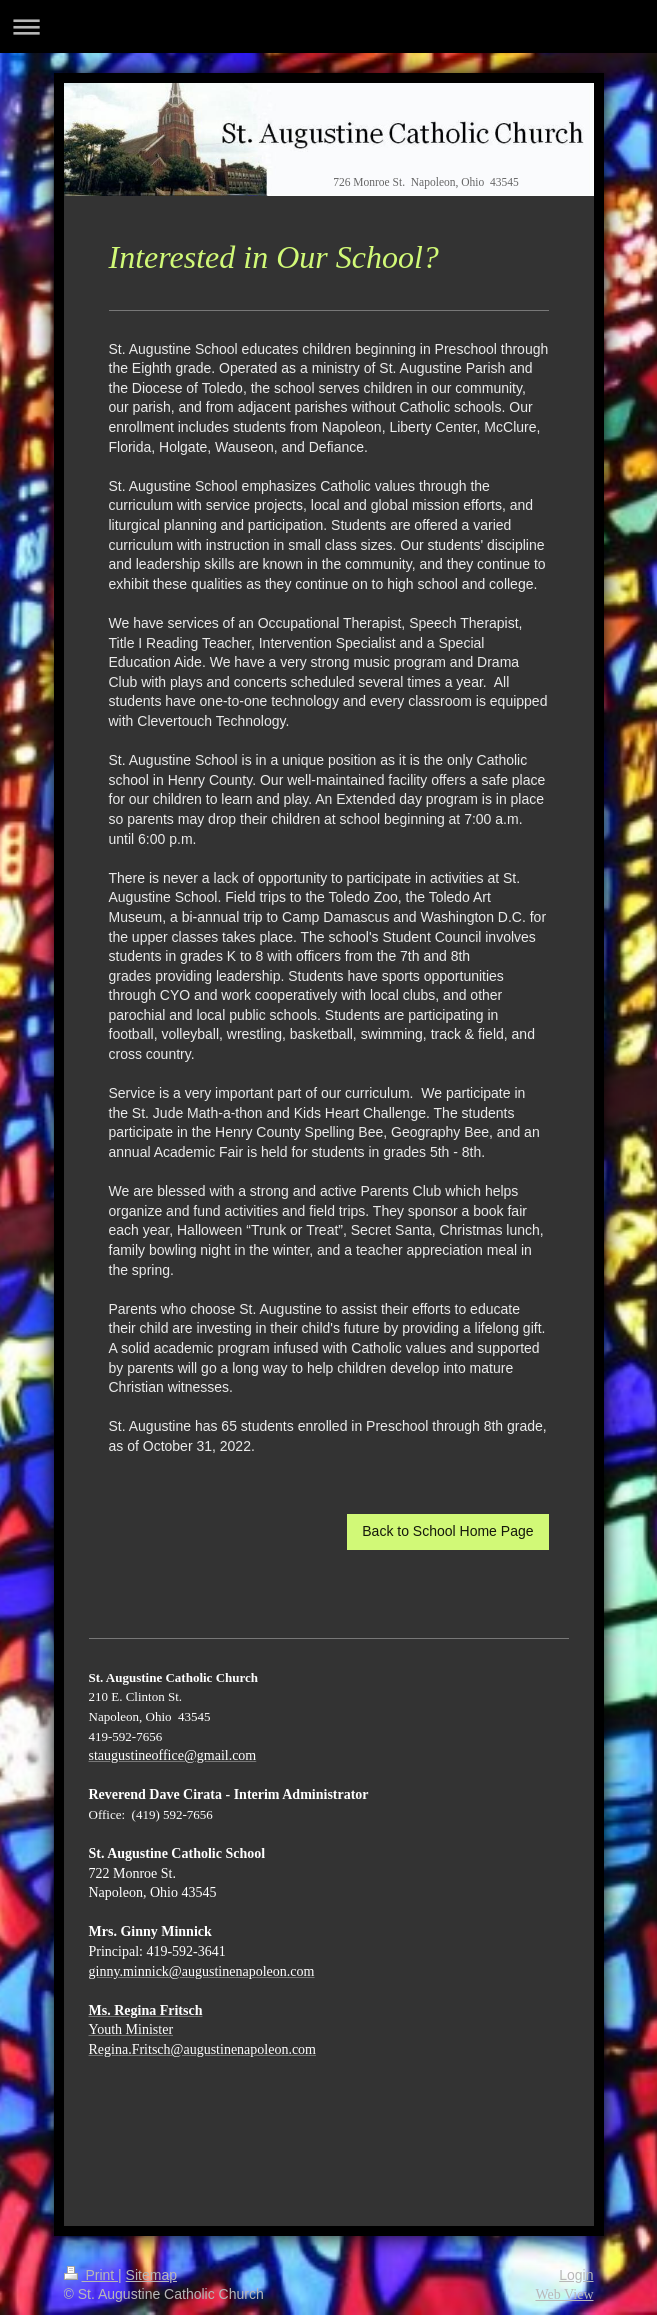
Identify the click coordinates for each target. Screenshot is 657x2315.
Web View (564, 2294)
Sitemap (151, 2275)
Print (91, 2275)
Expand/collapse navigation (328, 26)
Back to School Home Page (447, 1531)
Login (576, 2275)
